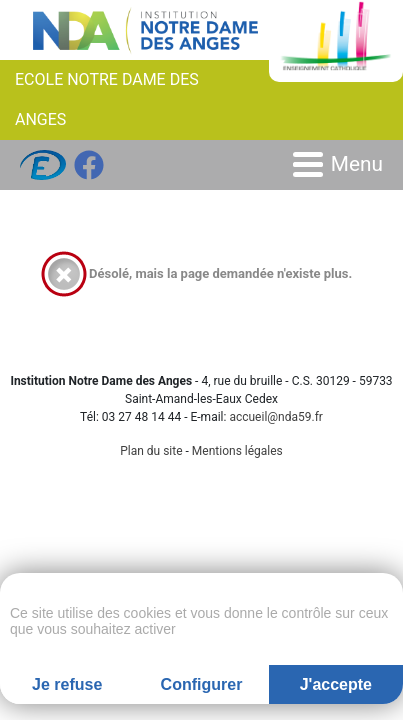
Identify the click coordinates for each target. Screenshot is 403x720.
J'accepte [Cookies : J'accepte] (336, 684)
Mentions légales (237, 451)
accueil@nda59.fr (276, 417)
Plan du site (151, 451)
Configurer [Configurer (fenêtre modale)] (202, 684)
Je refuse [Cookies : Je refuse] (67, 684)
